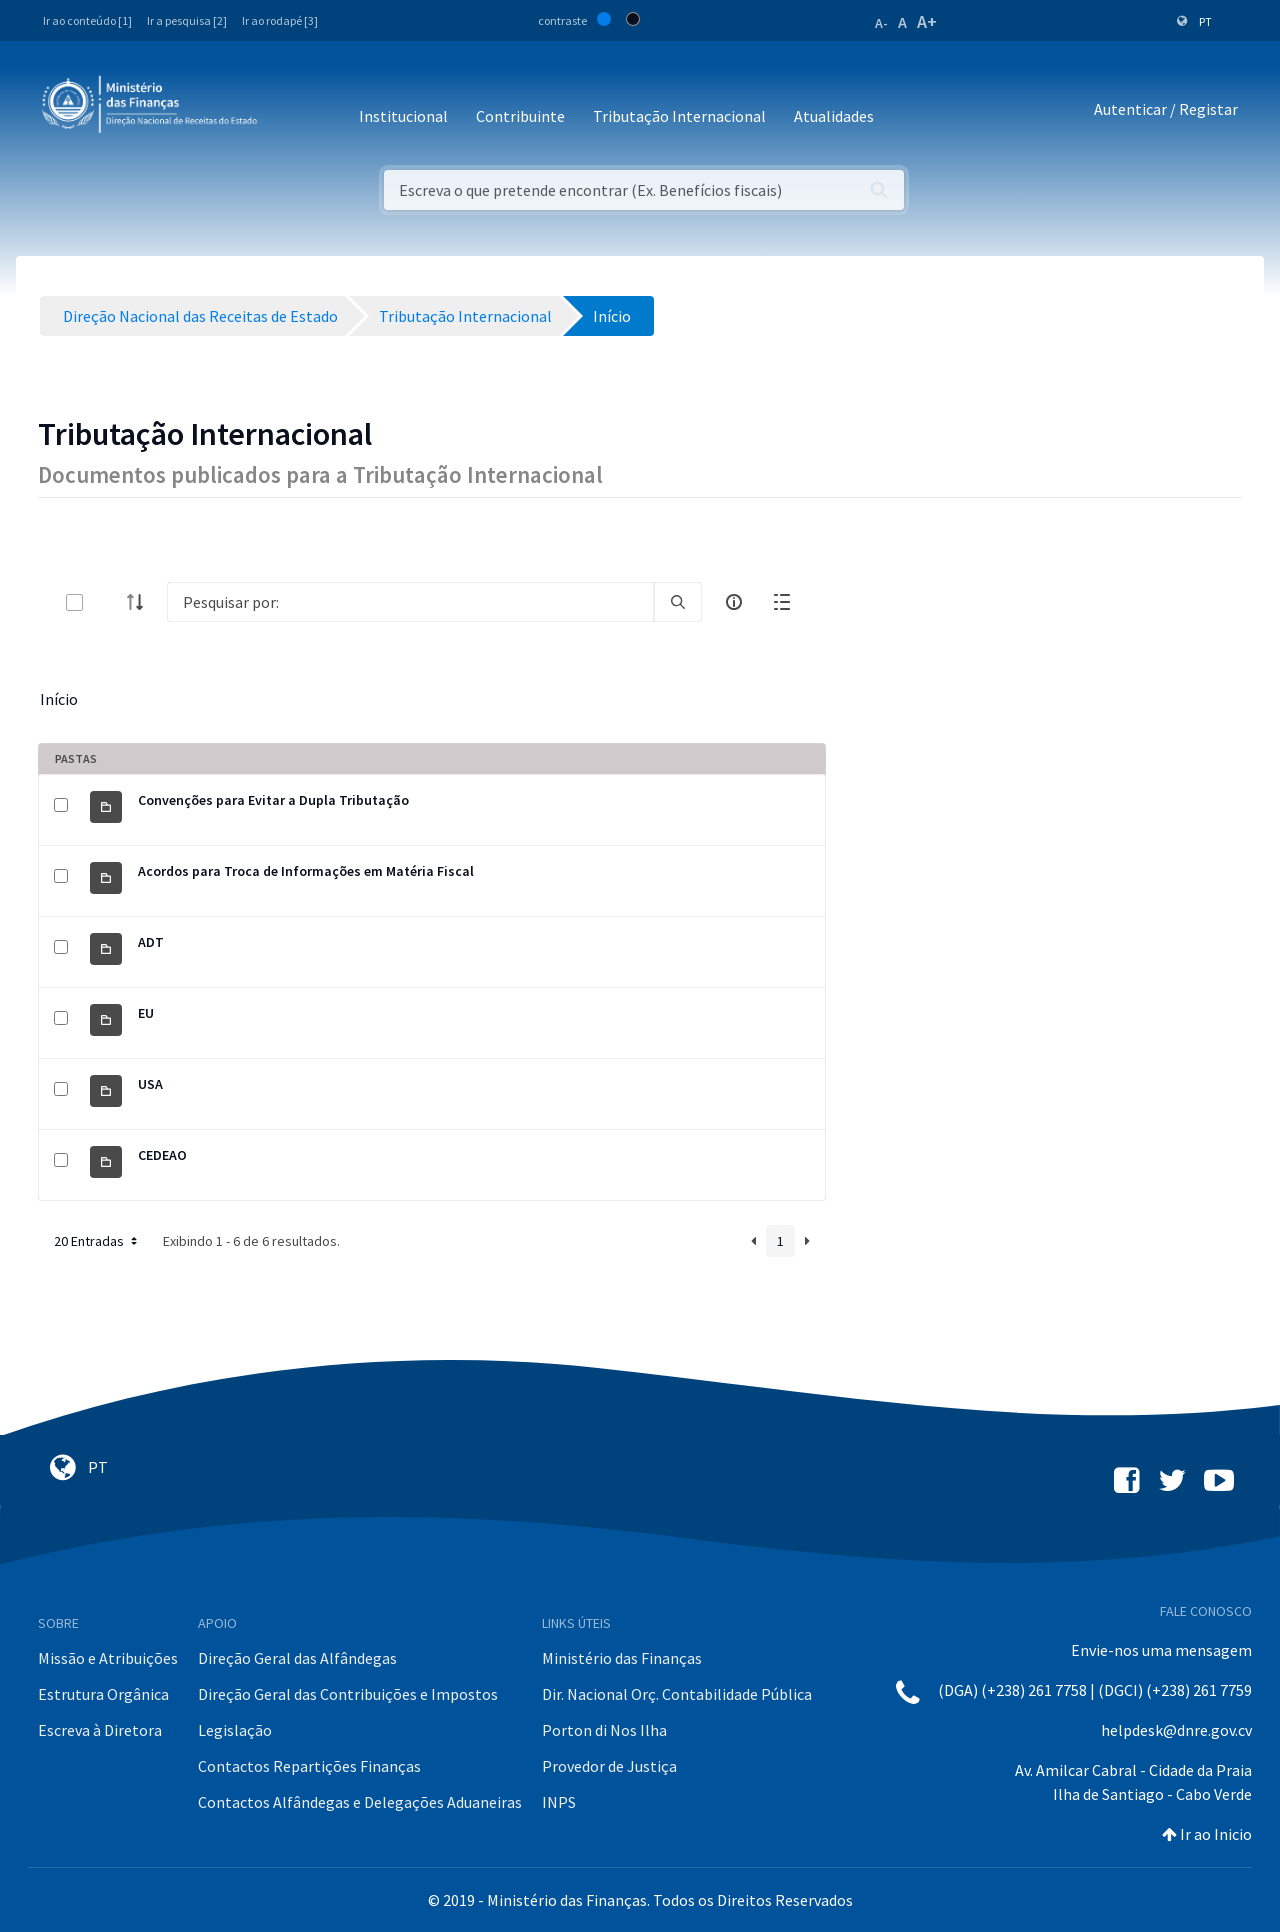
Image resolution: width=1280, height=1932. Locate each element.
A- (881, 23)
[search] (678, 602)
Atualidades (834, 116)
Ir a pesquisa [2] (187, 20)
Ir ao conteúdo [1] (87, 20)
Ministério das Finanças (622, 1658)
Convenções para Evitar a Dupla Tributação (273, 800)
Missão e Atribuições (108, 1658)
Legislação (235, 1730)
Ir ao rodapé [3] (280, 20)
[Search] (410, 602)
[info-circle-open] (734, 602)
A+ (927, 21)
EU (146, 1013)
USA (150, 1084)
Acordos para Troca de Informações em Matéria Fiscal (306, 871)
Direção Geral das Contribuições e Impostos (348, 1694)
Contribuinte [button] (520, 116)
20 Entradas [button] (97, 1241)
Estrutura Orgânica (103, 1694)
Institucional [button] (403, 116)
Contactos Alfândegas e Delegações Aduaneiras (360, 1802)
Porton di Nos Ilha (604, 1730)
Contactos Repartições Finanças (309, 1766)
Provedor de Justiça (609, 1766)
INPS (559, 1802)
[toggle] (107, 602)
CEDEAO (162, 1155)
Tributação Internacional (679, 116)
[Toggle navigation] (288, 109)
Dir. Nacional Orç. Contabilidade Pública (677, 1694)
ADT (151, 942)
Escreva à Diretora (100, 1730)
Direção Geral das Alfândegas (297, 1658)
